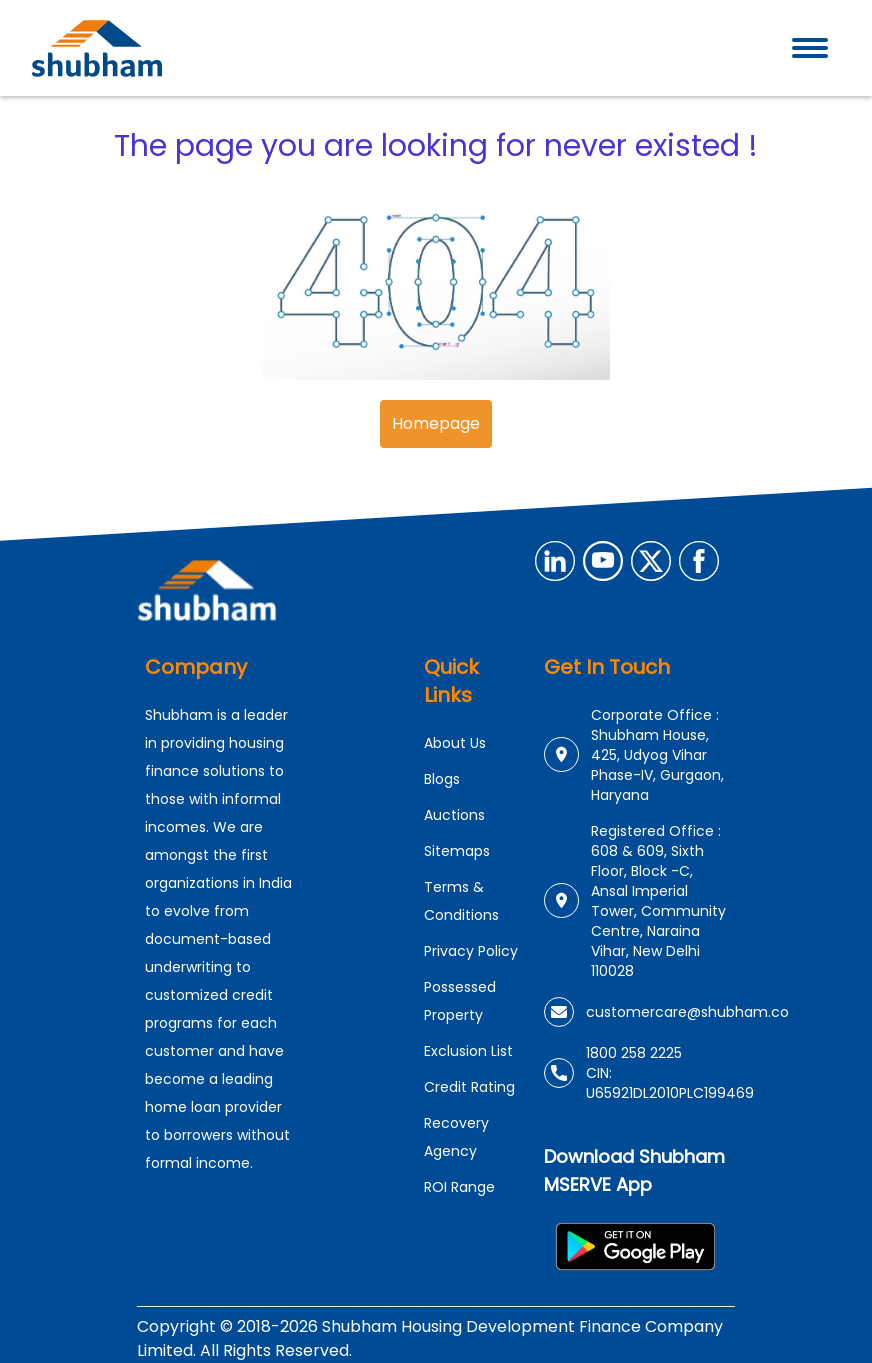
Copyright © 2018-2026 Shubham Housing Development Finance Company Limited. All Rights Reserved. (430, 1338)
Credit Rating (469, 1087)
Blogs (442, 779)
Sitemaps (457, 851)
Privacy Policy (471, 951)
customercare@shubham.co (687, 1012)
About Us (455, 743)
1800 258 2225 (634, 1053)
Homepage (436, 423)
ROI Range (459, 1187)
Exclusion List (468, 1051)
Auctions (454, 815)
